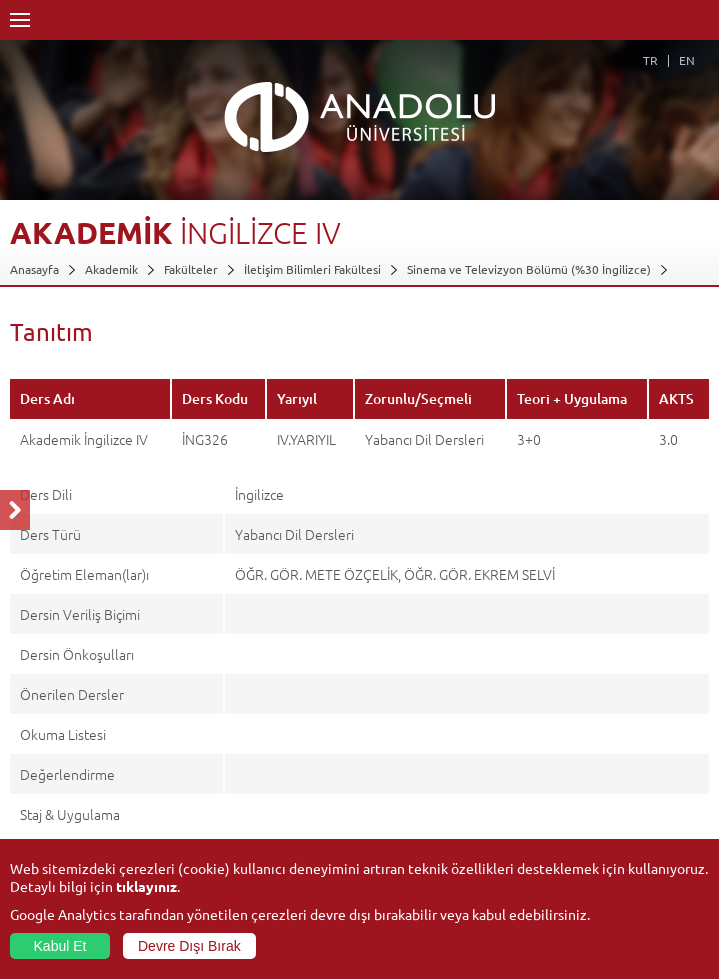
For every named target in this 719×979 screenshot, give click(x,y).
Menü (20, 20)
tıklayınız (146, 886)
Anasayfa (34, 269)
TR (650, 60)
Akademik (111, 269)
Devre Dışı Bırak (189, 946)
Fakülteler (191, 269)
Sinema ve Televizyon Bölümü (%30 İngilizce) (529, 269)
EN (687, 60)
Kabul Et (60, 946)
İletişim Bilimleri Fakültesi (312, 269)
